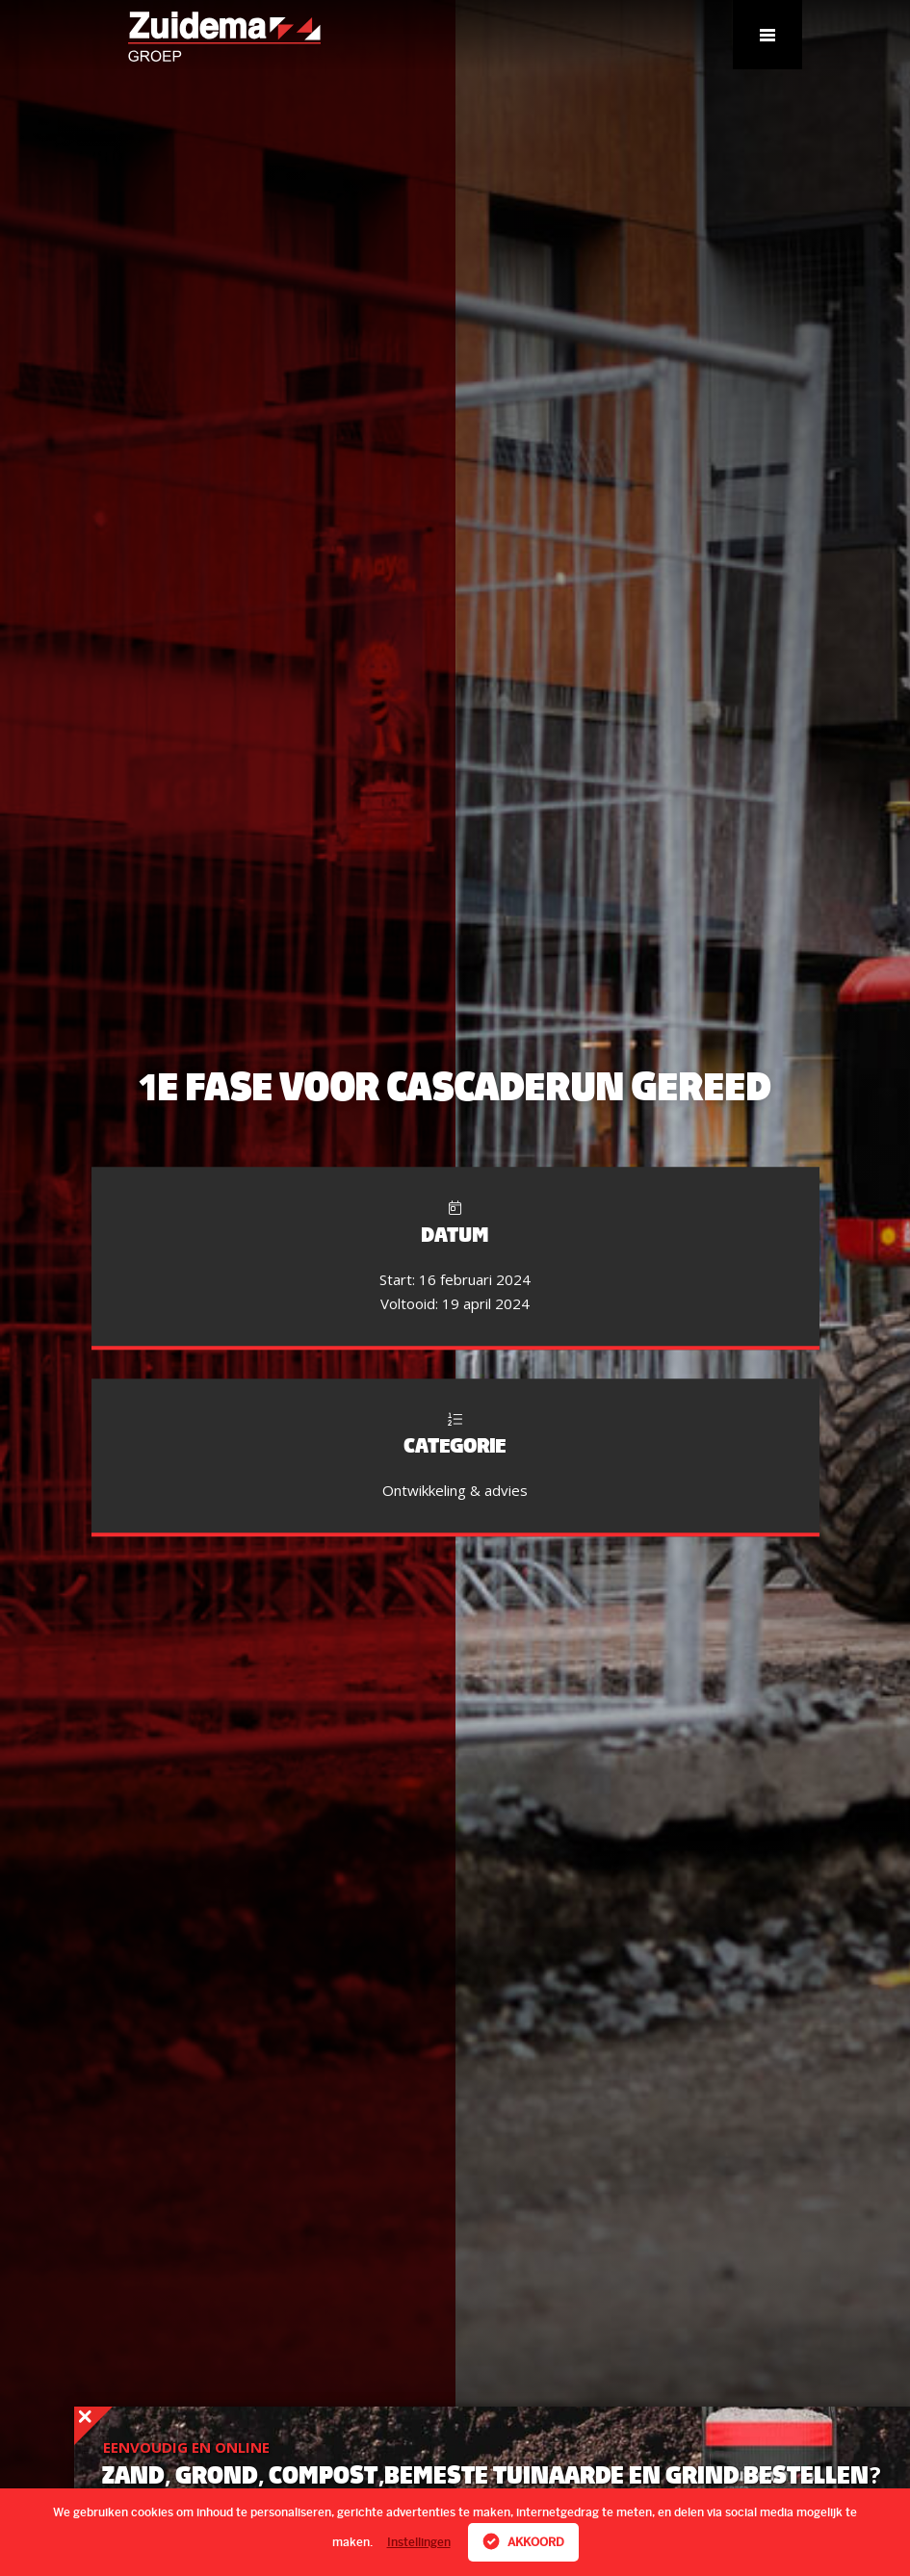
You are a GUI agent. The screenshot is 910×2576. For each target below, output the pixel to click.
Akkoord (523, 2541)
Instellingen (419, 2542)
